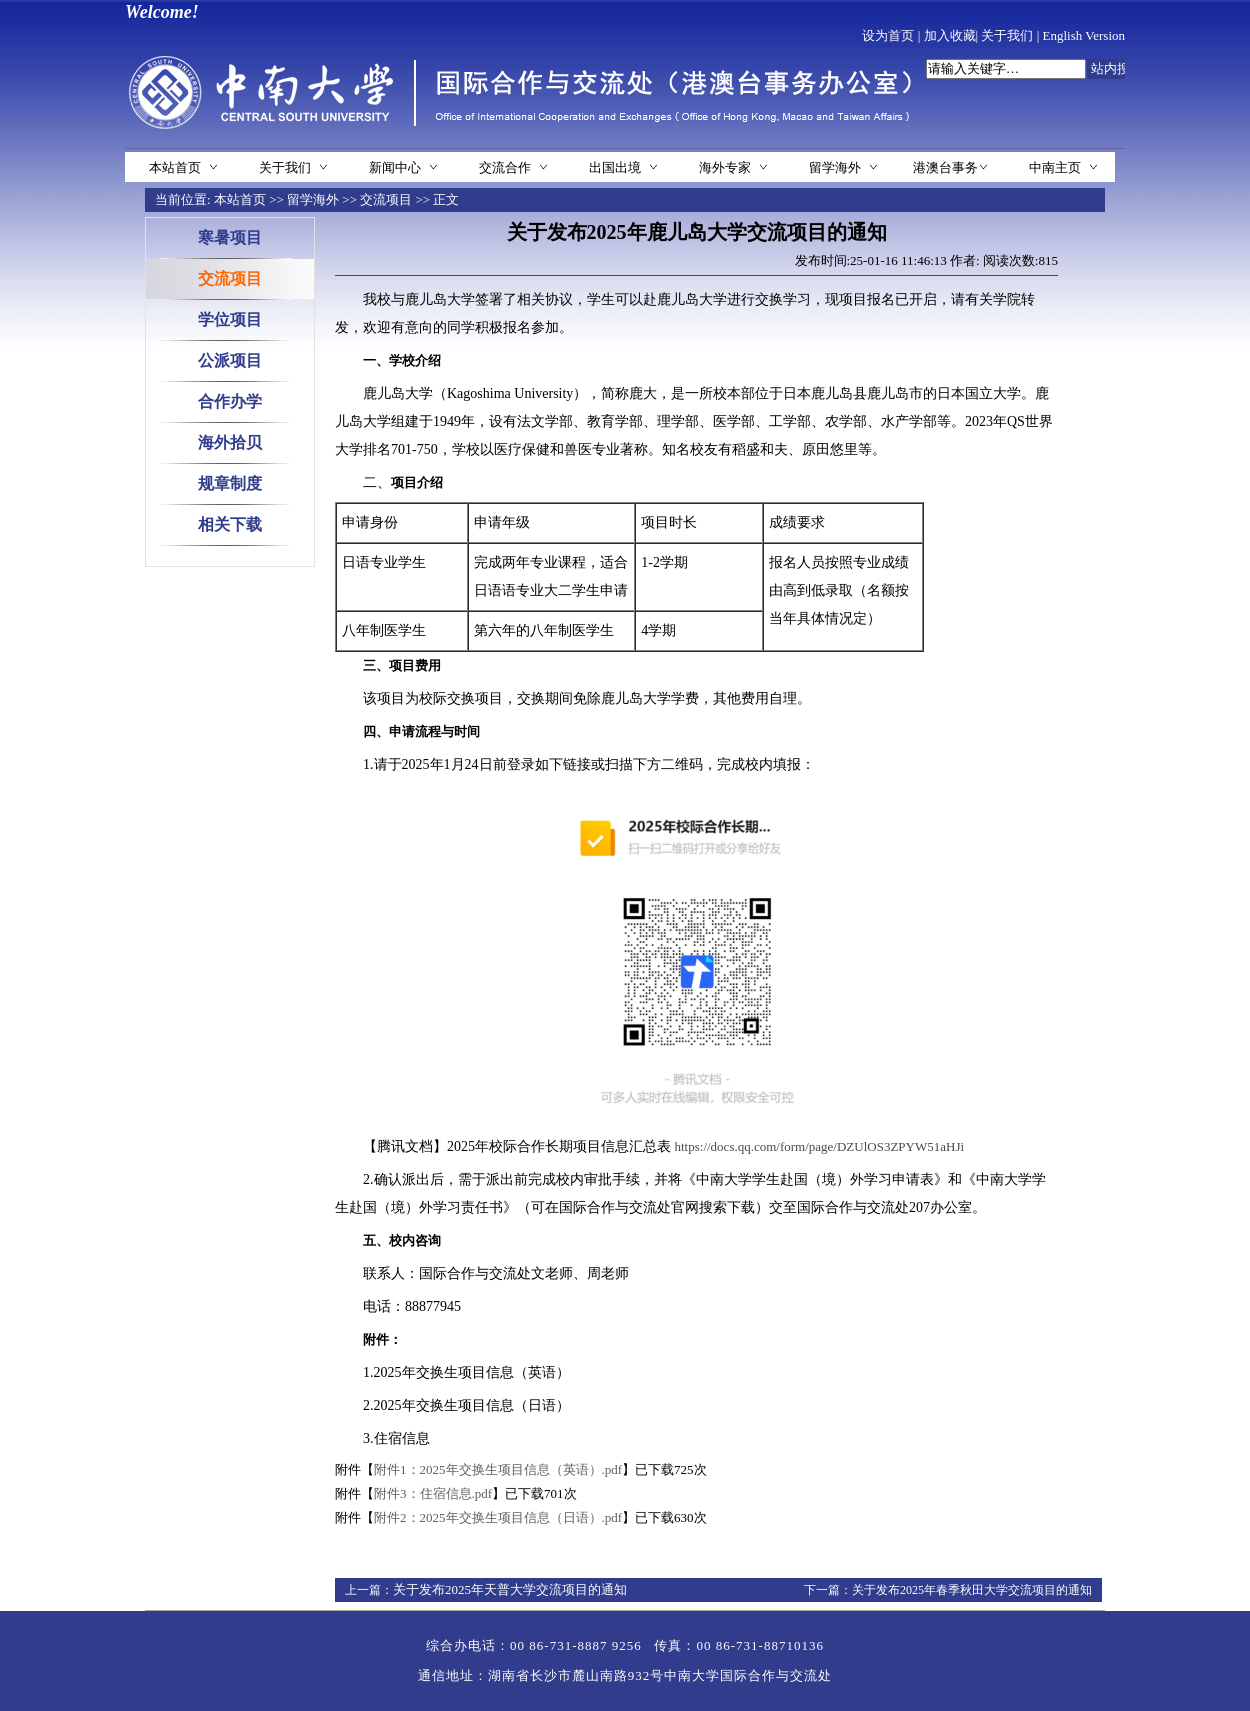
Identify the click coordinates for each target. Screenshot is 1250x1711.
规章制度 (230, 483)
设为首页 (888, 35)
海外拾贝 (230, 442)
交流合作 (505, 167)
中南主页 (1055, 167)
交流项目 (386, 199)
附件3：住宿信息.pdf (433, 1493)
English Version (1084, 35)
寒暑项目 (230, 237)
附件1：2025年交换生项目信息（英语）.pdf (498, 1469)
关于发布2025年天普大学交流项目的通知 (510, 1589)
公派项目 (230, 360)
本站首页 (175, 167)
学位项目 (230, 319)
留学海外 (835, 167)
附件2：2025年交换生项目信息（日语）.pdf (498, 1517)
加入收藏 (950, 35)
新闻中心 (395, 167)
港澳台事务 (945, 167)
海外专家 (725, 167)
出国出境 (615, 167)
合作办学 (230, 401)
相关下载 (230, 524)
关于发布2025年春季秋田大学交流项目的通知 (972, 1590)
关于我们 (1007, 35)
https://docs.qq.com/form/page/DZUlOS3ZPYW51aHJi (820, 1146)
